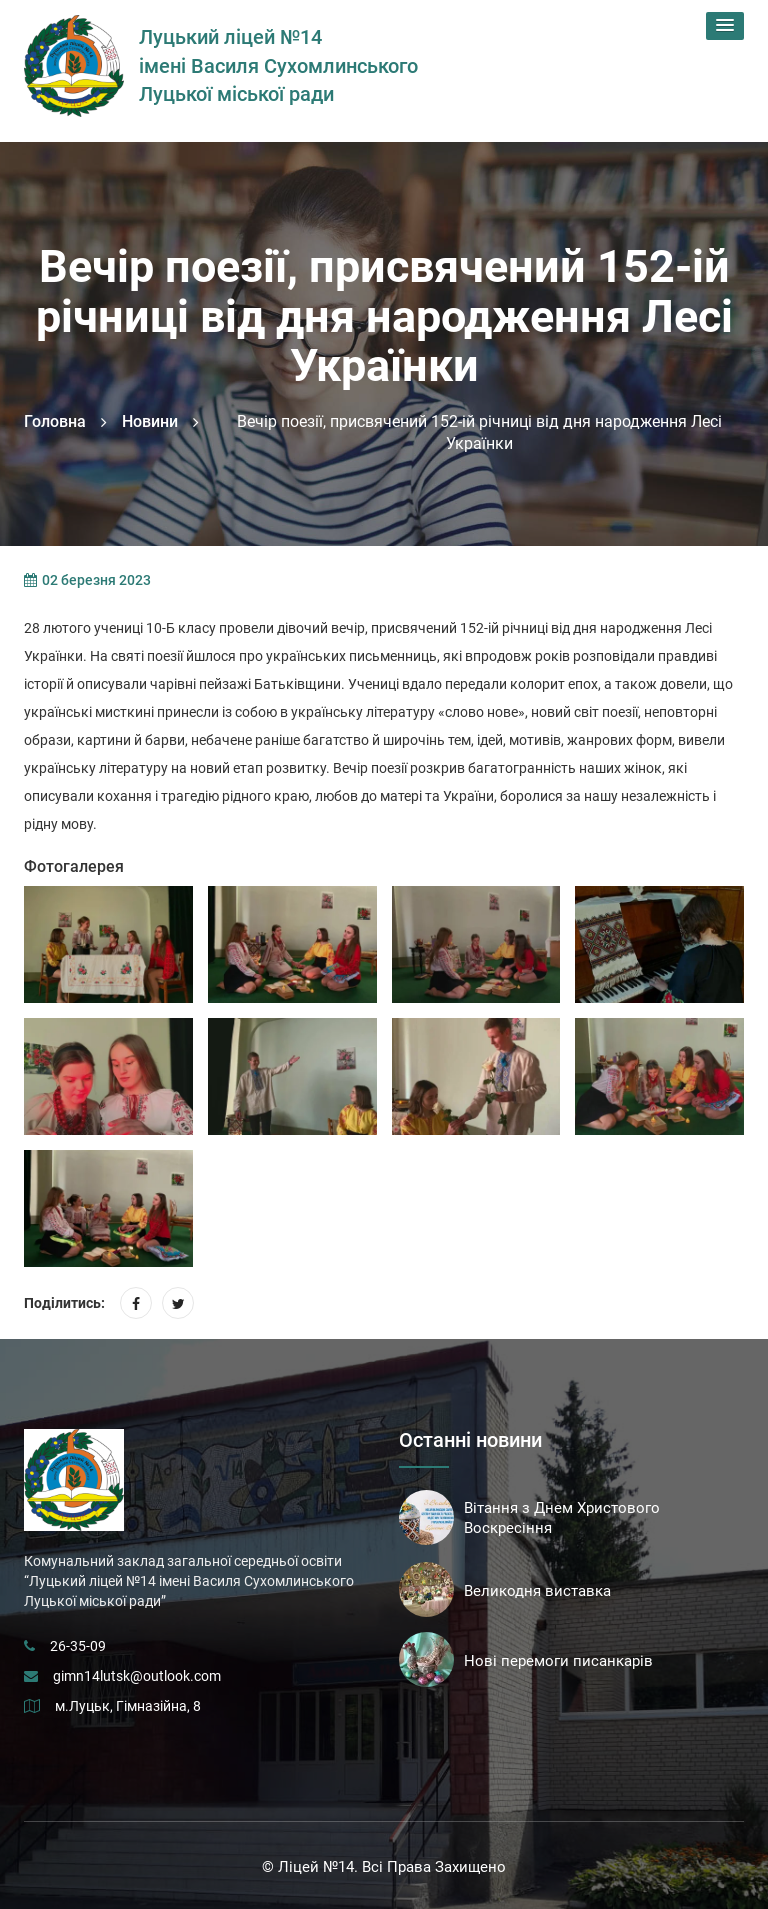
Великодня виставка (537, 1591)
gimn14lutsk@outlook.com (137, 1676)
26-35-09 (78, 1646)
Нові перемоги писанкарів (558, 1661)
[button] (725, 26)
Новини (150, 421)
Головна (55, 421)
